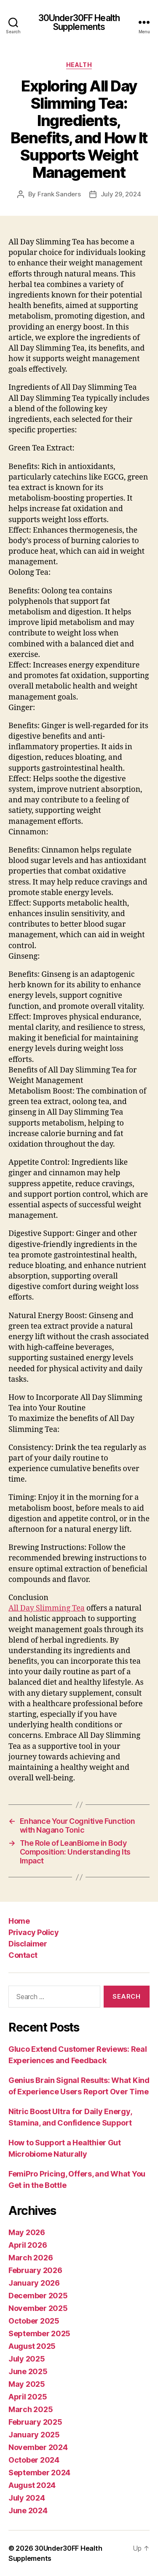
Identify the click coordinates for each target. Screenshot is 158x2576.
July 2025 (26, 2358)
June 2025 (28, 2371)
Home (18, 1921)
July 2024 (26, 2497)
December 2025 (38, 2295)
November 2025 (38, 2308)
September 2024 (39, 2472)
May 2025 (26, 2384)
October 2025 (33, 2320)
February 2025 (35, 2422)
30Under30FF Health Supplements (79, 22)
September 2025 (39, 2333)
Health (79, 64)
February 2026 (35, 2270)
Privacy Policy (33, 1932)
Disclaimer (27, 1943)
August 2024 (32, 2485)
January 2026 (34, 2282)
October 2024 (33, 2459)
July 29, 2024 (121, 194)
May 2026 (26, 2232)
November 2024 (38, 2447)
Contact (22, 1955)
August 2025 (32, 2346)
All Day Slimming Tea (46, 1608)
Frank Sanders (59, 194)
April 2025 (27, 2396)
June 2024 (28, 2510)
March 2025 (30, 2409)
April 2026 (27, 2245)
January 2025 (34, 2434)
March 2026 (30, 2257)
